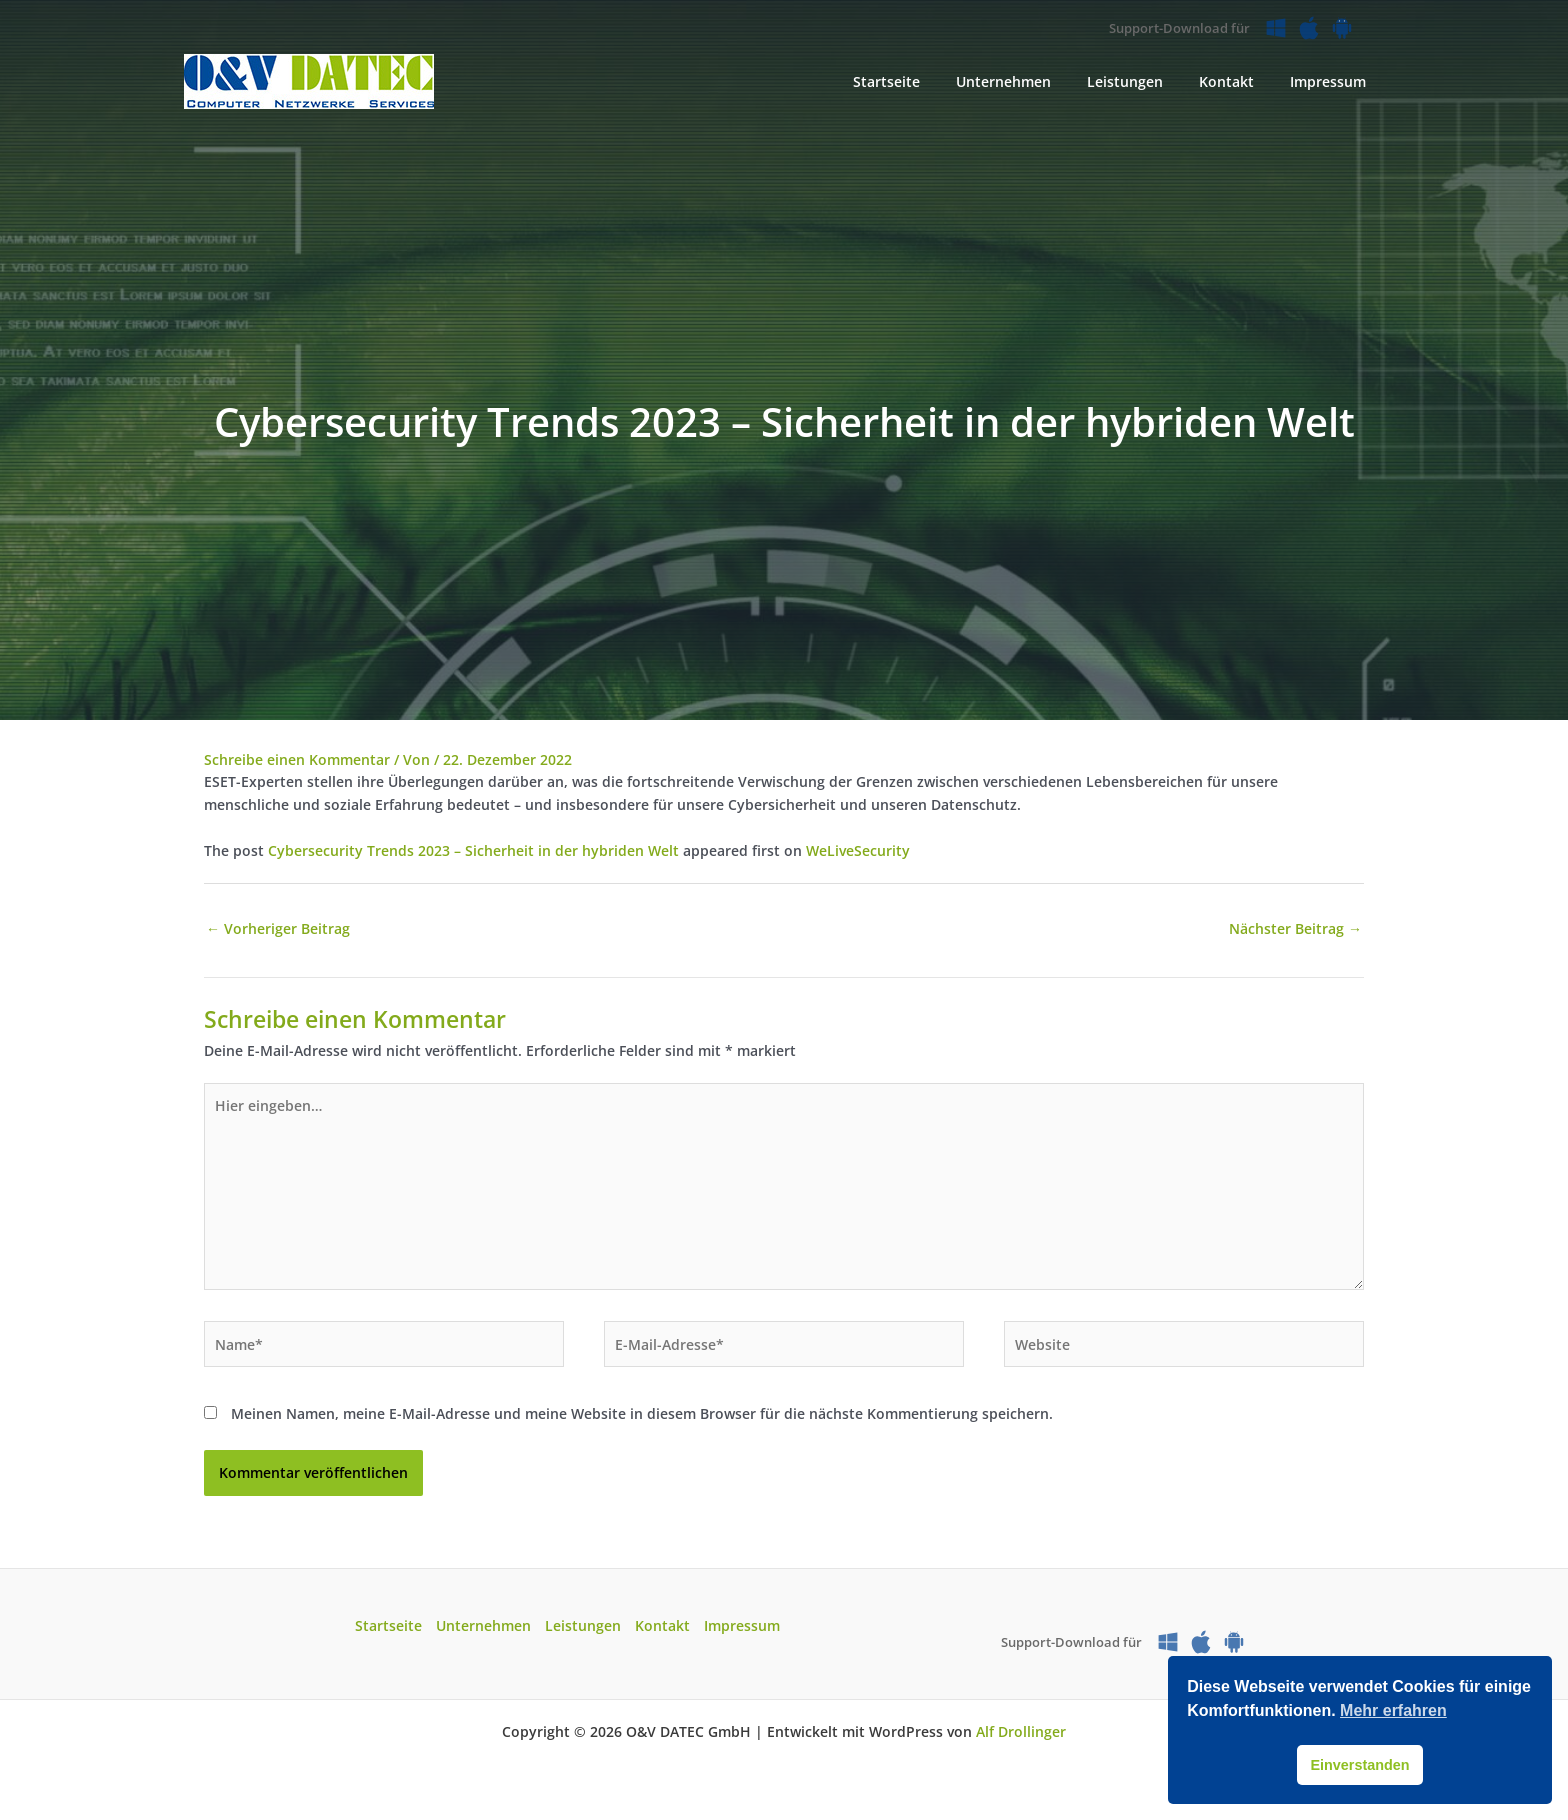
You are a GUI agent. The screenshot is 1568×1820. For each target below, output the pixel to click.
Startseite (388, 1625)
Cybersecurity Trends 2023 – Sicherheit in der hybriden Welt (473, 850)
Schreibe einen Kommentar (297, 759)
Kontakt (662, 1625)
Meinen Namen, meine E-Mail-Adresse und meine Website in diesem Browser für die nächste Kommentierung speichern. (642, 1413)
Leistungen (583, 1625)
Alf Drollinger (1021, 1731)
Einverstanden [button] (1359, 1765)
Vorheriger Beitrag (278, 928)
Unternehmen (483, 1625)
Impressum (742, 1625)
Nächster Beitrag (1295, 928)
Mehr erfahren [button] (1393, 1710)
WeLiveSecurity (858, 850)
